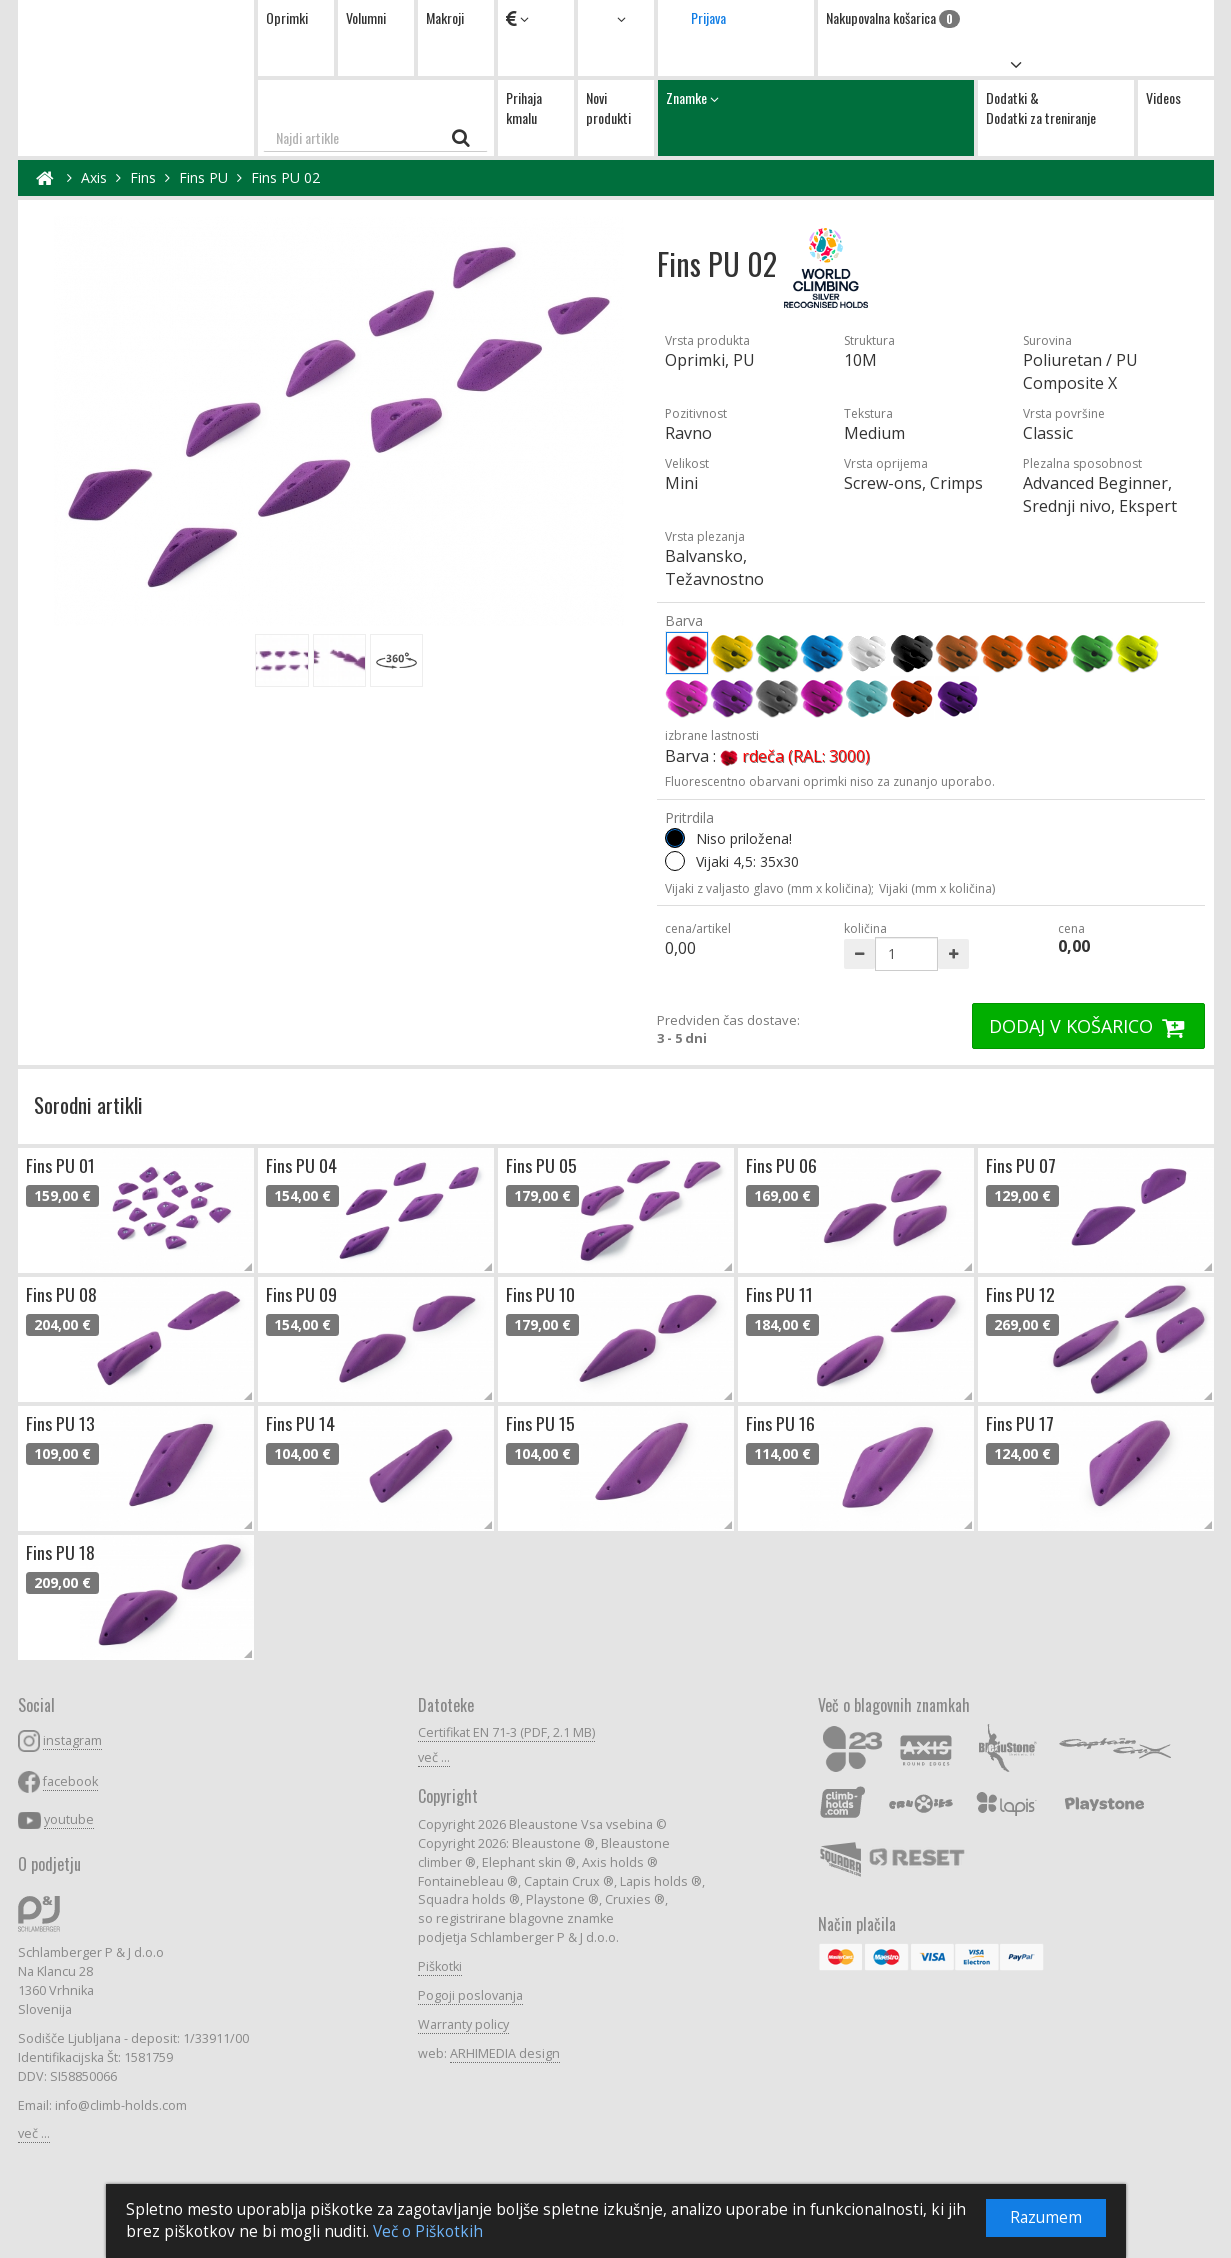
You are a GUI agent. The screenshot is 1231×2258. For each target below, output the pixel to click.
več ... (34, 2133)
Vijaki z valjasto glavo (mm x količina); (769, 888)
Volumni (366, 17)
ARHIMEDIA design (505, 2053)
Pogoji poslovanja (470, 1995)
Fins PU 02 (285, 177)
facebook (70, 1781)
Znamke (816, 117)
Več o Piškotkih (428, 2231)
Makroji (445, 17)
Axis (94, 177)
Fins (143, 177)
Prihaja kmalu (524, 107)
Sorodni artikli (88, 1104)
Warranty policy (463, 2024)
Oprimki (287, 17)
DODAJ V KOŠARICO (1089, 1026)
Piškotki (440, 1966)
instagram (72, 1740)
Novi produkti (608, 107)
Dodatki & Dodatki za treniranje (1041, 107)
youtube (69, 1819)
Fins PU (203, 177)
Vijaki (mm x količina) (937, 888)
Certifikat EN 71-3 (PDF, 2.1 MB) (506, 1732)
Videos (1163, 97)
